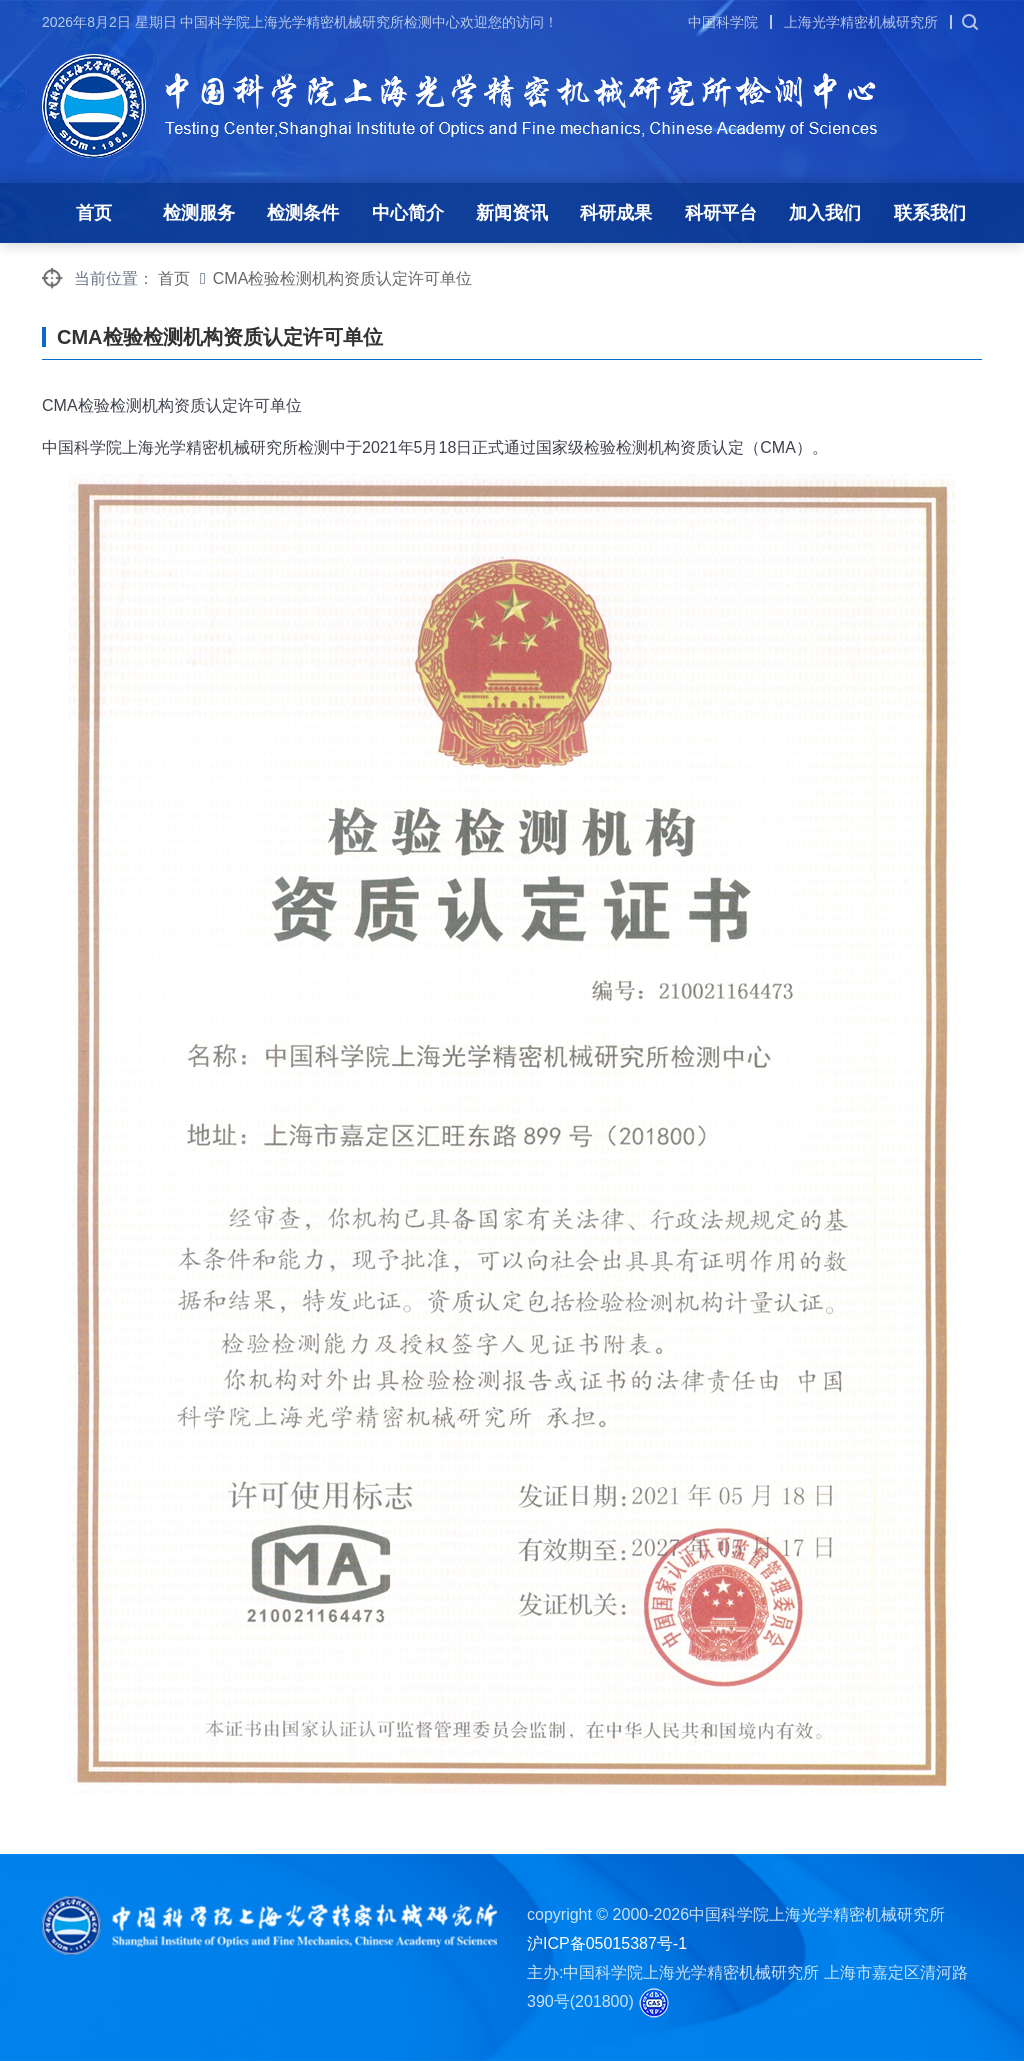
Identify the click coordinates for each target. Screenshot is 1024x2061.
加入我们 (825, 213)
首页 (94, 213)
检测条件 (303, 213)
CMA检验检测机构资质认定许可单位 (343, 278)
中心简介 (408, 213)
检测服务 (199, 213)
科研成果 (616, 213)
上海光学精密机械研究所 (861, 22)
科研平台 (721, 213)
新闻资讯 (512, 213)
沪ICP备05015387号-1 (607, 1943)
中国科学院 (723, 22)
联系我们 (930, 213)
